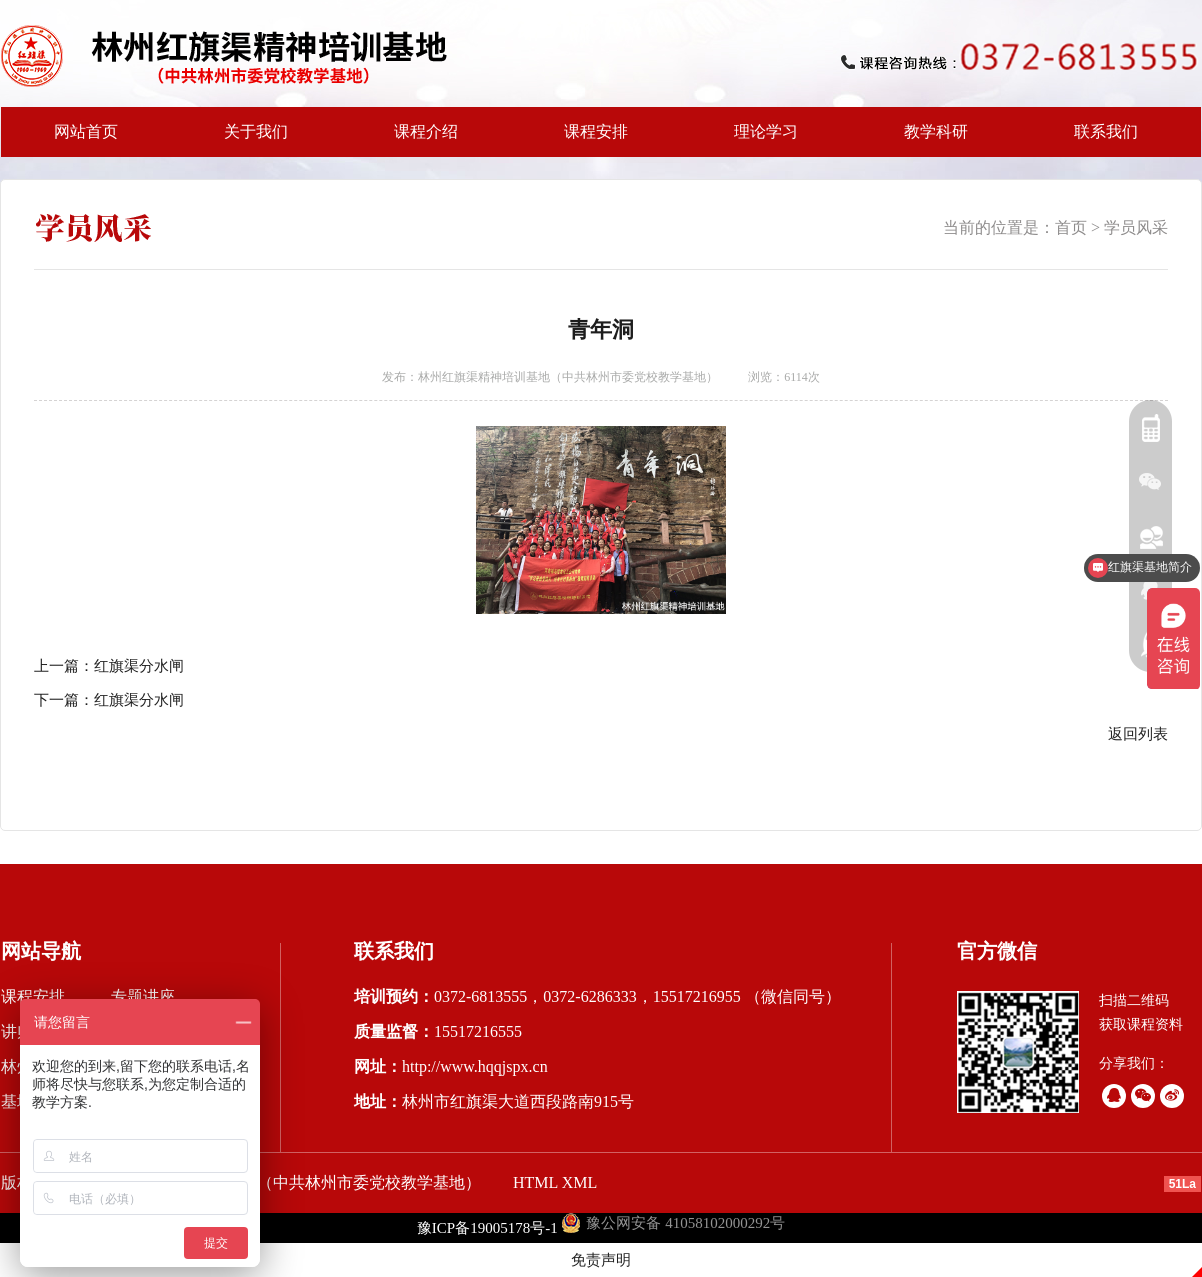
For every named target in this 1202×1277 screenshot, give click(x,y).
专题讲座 (143, 996)
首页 (1071, 227)
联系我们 (1106, 131)
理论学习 (766, 131)
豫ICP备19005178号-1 (487, 1228)
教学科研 (930, 140)
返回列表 (1138, 734)
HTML (535, 1182)
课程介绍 (420, 140)
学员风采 (1136, 227)
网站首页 (86, 131)
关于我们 (250, 140)
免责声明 (601, 1260)
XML (580, 1182)
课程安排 (590, 140)
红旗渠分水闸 (139, 666)
